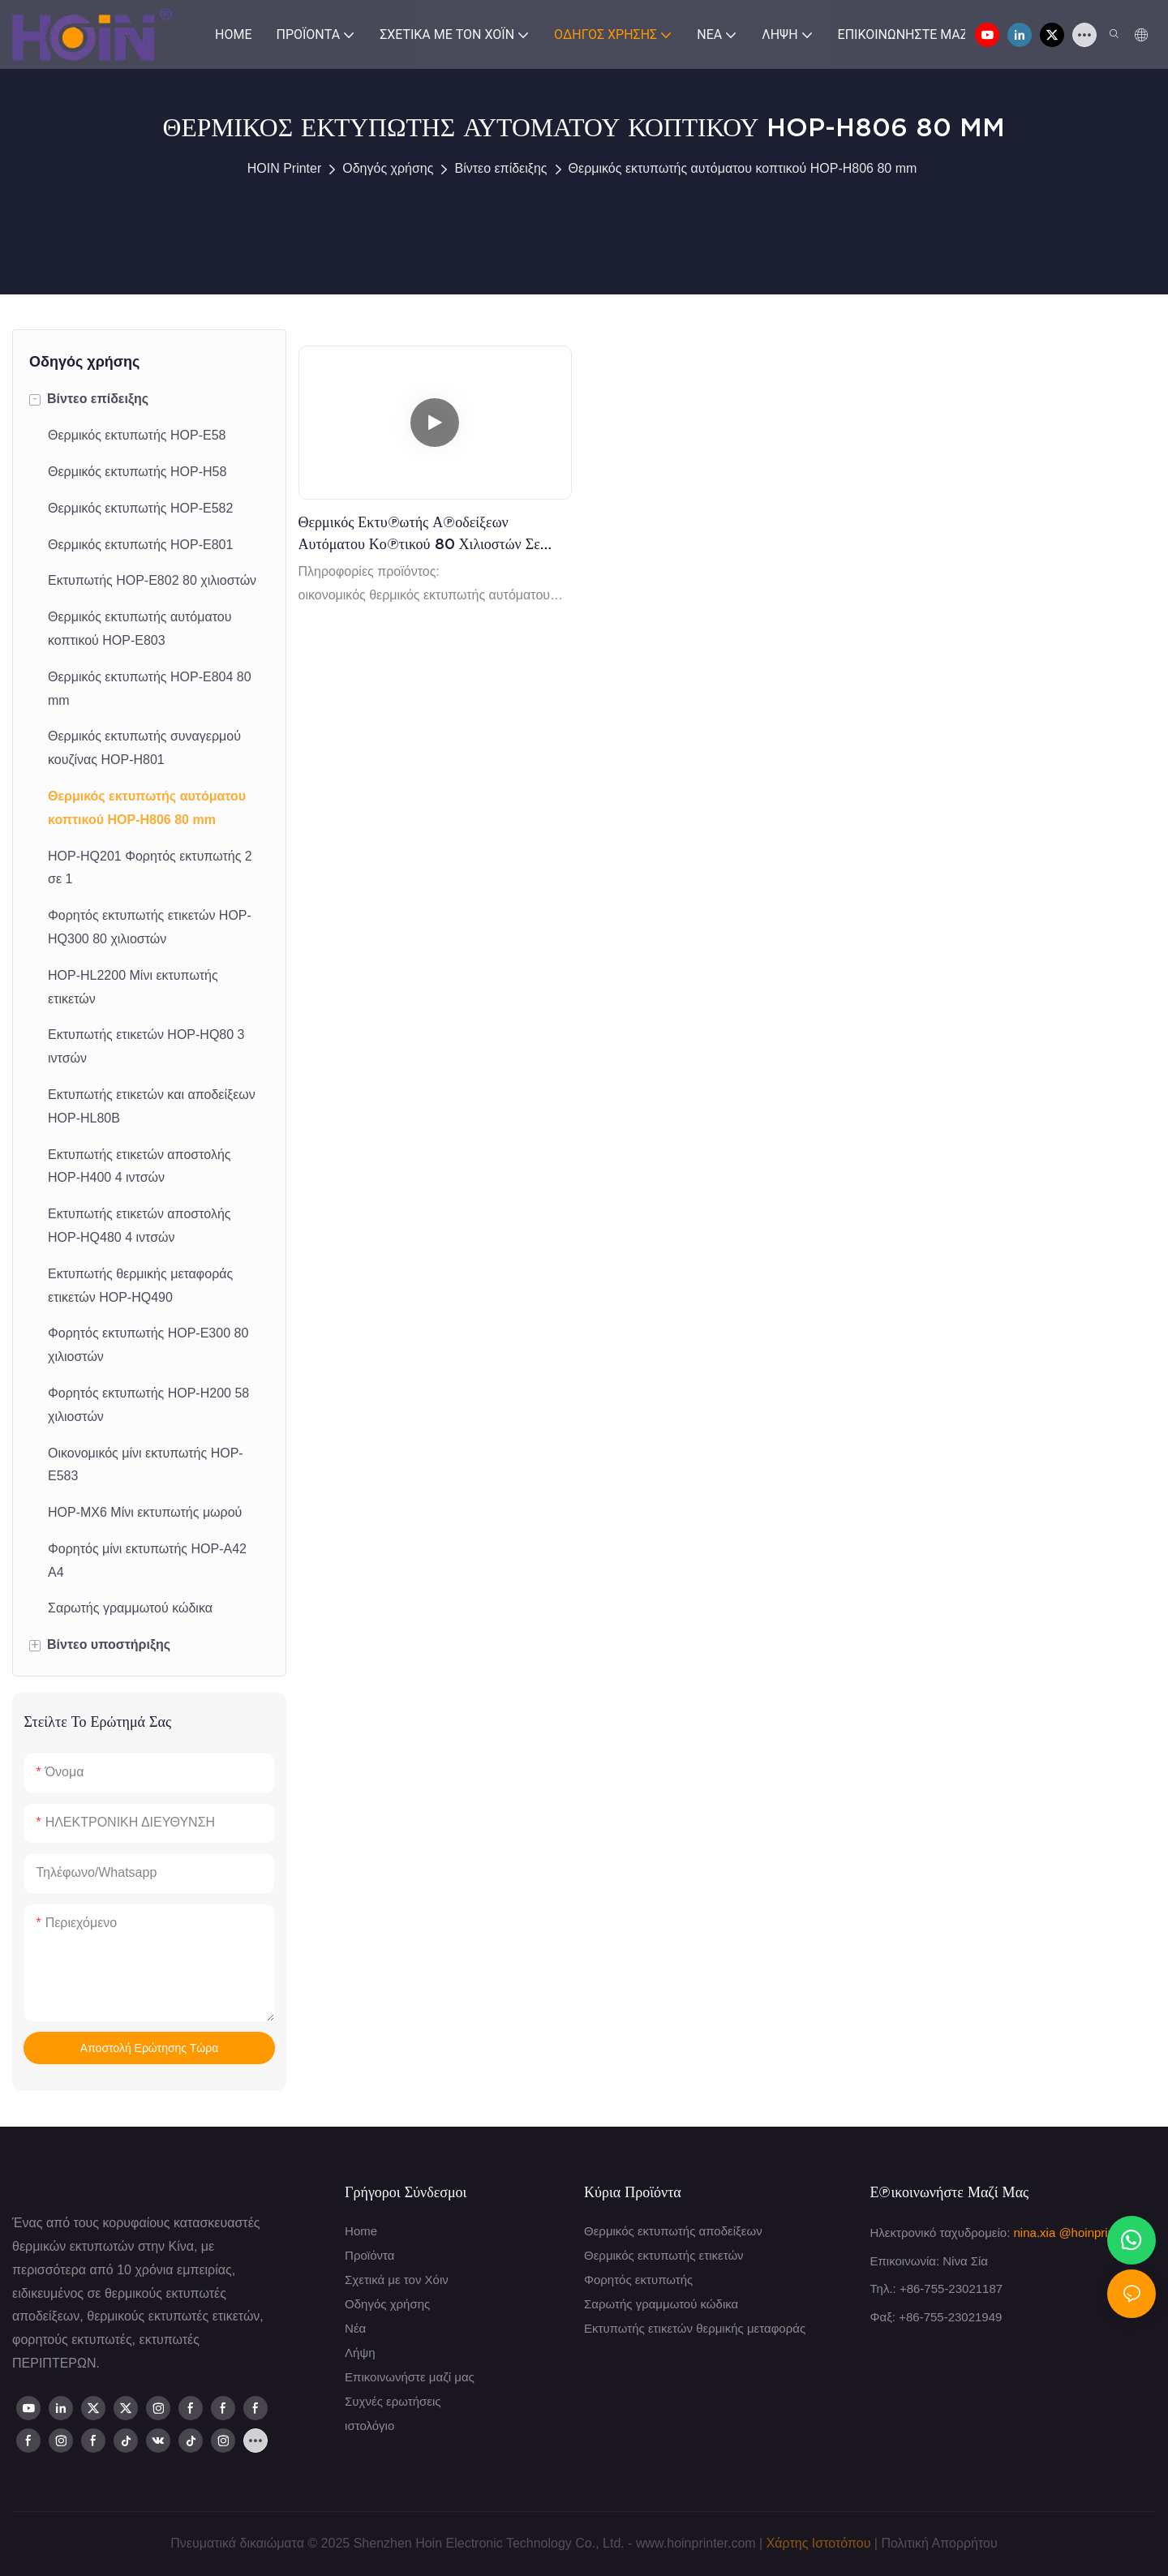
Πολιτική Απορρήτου (939, 2543)
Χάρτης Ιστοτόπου (818, 2543)
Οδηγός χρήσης (387, 168)
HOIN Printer (284, 168)
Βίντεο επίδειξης (500, 168)
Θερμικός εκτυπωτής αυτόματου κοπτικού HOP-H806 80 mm (743, 168)
